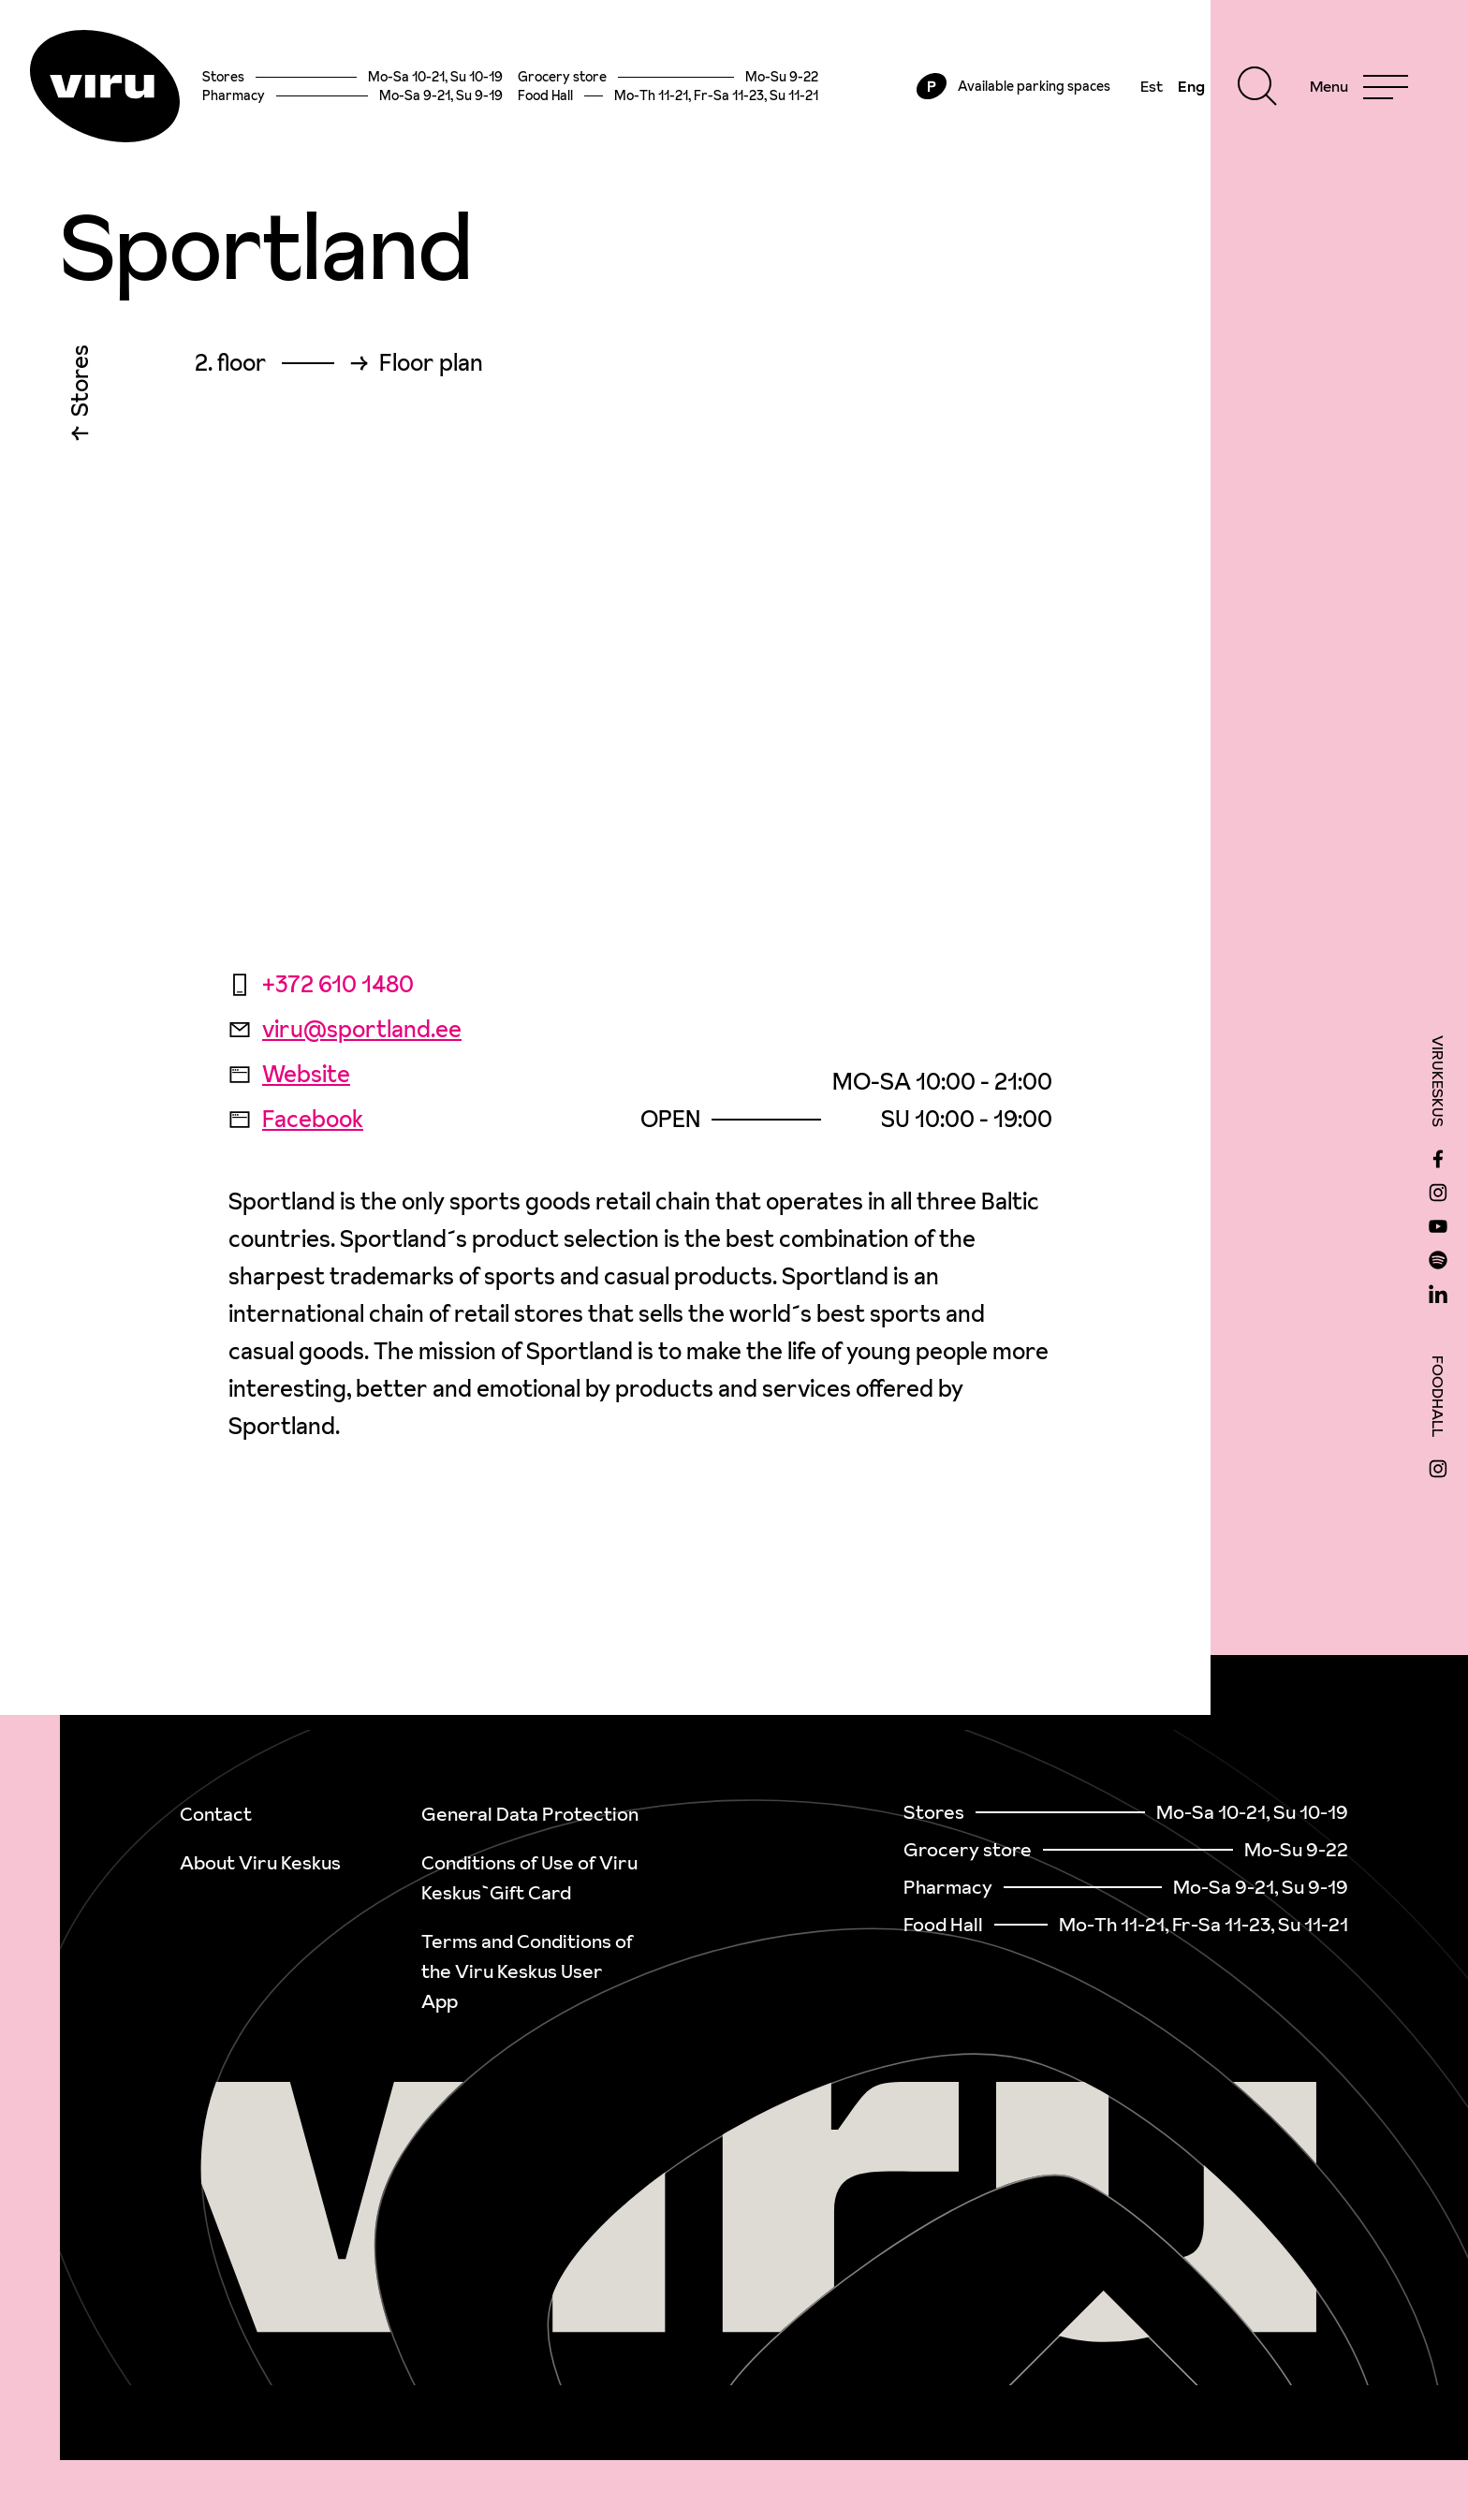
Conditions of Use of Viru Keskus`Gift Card (529, 1878)
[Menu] (1359, 86)
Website (289, 1074)
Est (1151, 86)
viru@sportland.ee (345, 1029)
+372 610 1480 (321, 984)
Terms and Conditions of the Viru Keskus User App (527, 1971)
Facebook (295, 1119)
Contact (216, 1814)
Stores (80, 385)
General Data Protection (530, 1814)
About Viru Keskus (260, 1863)
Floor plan (431, 363)
